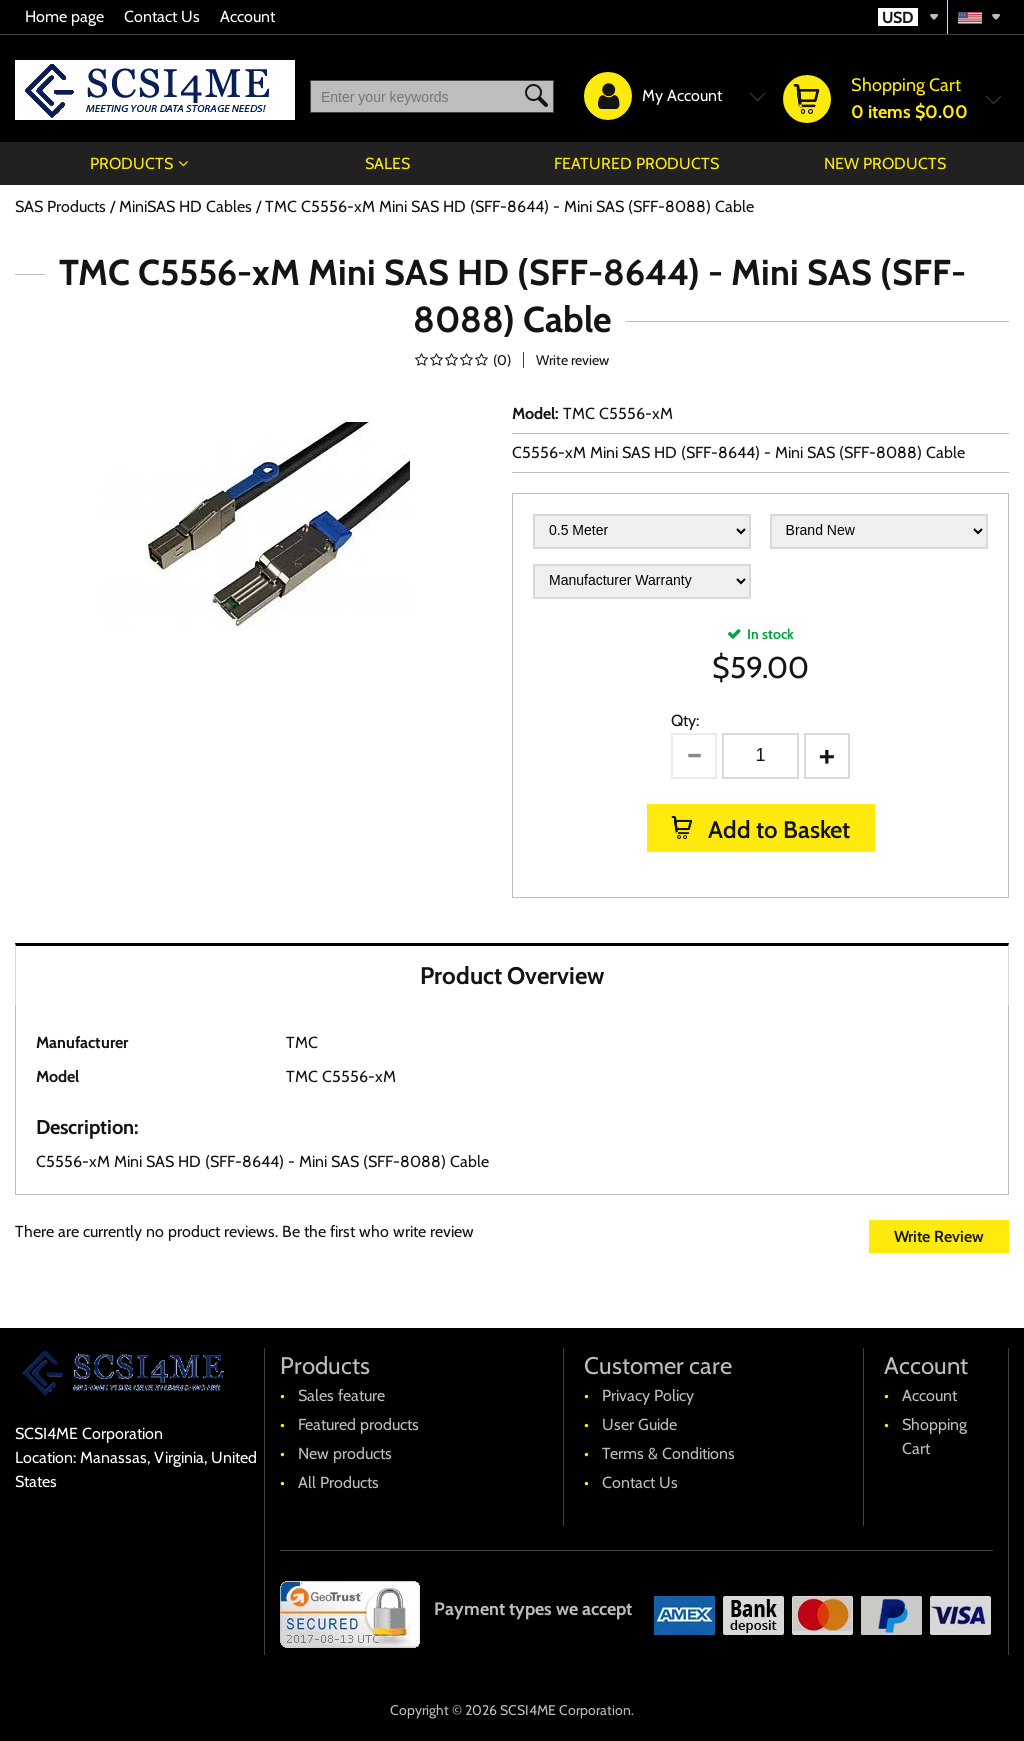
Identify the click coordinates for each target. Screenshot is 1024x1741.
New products (885, 163)
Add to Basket (776, 829)
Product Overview (512, 975)
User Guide (639, 1424)
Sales (387, 163)
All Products (338, 1482)
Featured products (636, 163)
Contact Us (162, 16)
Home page (64, 16)
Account (247, 16)
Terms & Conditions (668, 1453)
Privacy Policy (648, 1395)
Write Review (939, 1236)
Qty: (685, 720)
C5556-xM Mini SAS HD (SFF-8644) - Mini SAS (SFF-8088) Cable (738, 452)
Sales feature (341, 1395)
